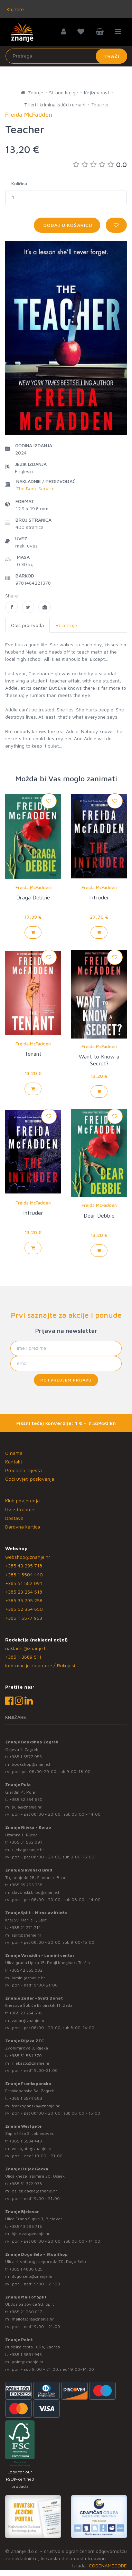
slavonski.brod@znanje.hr (37, 1892)
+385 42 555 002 (26, 1970)
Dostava (14, 1518)
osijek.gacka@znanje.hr (34, 2190)
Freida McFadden (33, 887)
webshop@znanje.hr (27, 1557)
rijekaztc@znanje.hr (31, 2063)
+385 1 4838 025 (26, 2269)
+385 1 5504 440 (24, 1574)
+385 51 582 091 (23, 1583)
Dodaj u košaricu (67, 225)
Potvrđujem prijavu (65, 1380)
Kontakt (13, 1461)
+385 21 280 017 (25, 2311)
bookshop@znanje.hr (32, 1764)
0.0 (100, 164)
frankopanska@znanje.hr (36, 2105)
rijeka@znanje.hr (28, 1849)
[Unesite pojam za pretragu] (66, 56)
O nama (13, 1453)
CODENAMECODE (108, 2565)
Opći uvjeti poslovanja (29, 1479)
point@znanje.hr (28, 2361)
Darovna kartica (22, 1527)
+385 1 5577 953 (23, 1618)
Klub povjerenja (22, 1500)
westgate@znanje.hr (31, 2148)
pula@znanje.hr (27, 1807)
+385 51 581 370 (25, 2055)
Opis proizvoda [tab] (27, 625)
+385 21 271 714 (25, 1927)
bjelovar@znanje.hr (31, 2233)
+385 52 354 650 (24, 1609)
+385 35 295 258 (24, 1600)
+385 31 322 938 (25, 2183)
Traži (111, 56)
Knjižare (14, 9)
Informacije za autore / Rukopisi (40, 1665)
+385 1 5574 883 (25, 2098)
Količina (19, 183)
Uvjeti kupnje (19, 1509)
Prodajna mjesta (23, 1470)
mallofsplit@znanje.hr (33, 2319)
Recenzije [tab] (66, 625)
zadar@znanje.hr (28, 2020)
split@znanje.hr (26, 1935)
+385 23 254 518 (23, 1592)
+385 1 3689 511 (23, 1657)
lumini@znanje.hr (28, 1977)
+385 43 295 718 (23, 1565)
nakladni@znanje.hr (26, 1648)
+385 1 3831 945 (25, 2354)
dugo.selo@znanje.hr (32, 2276)
